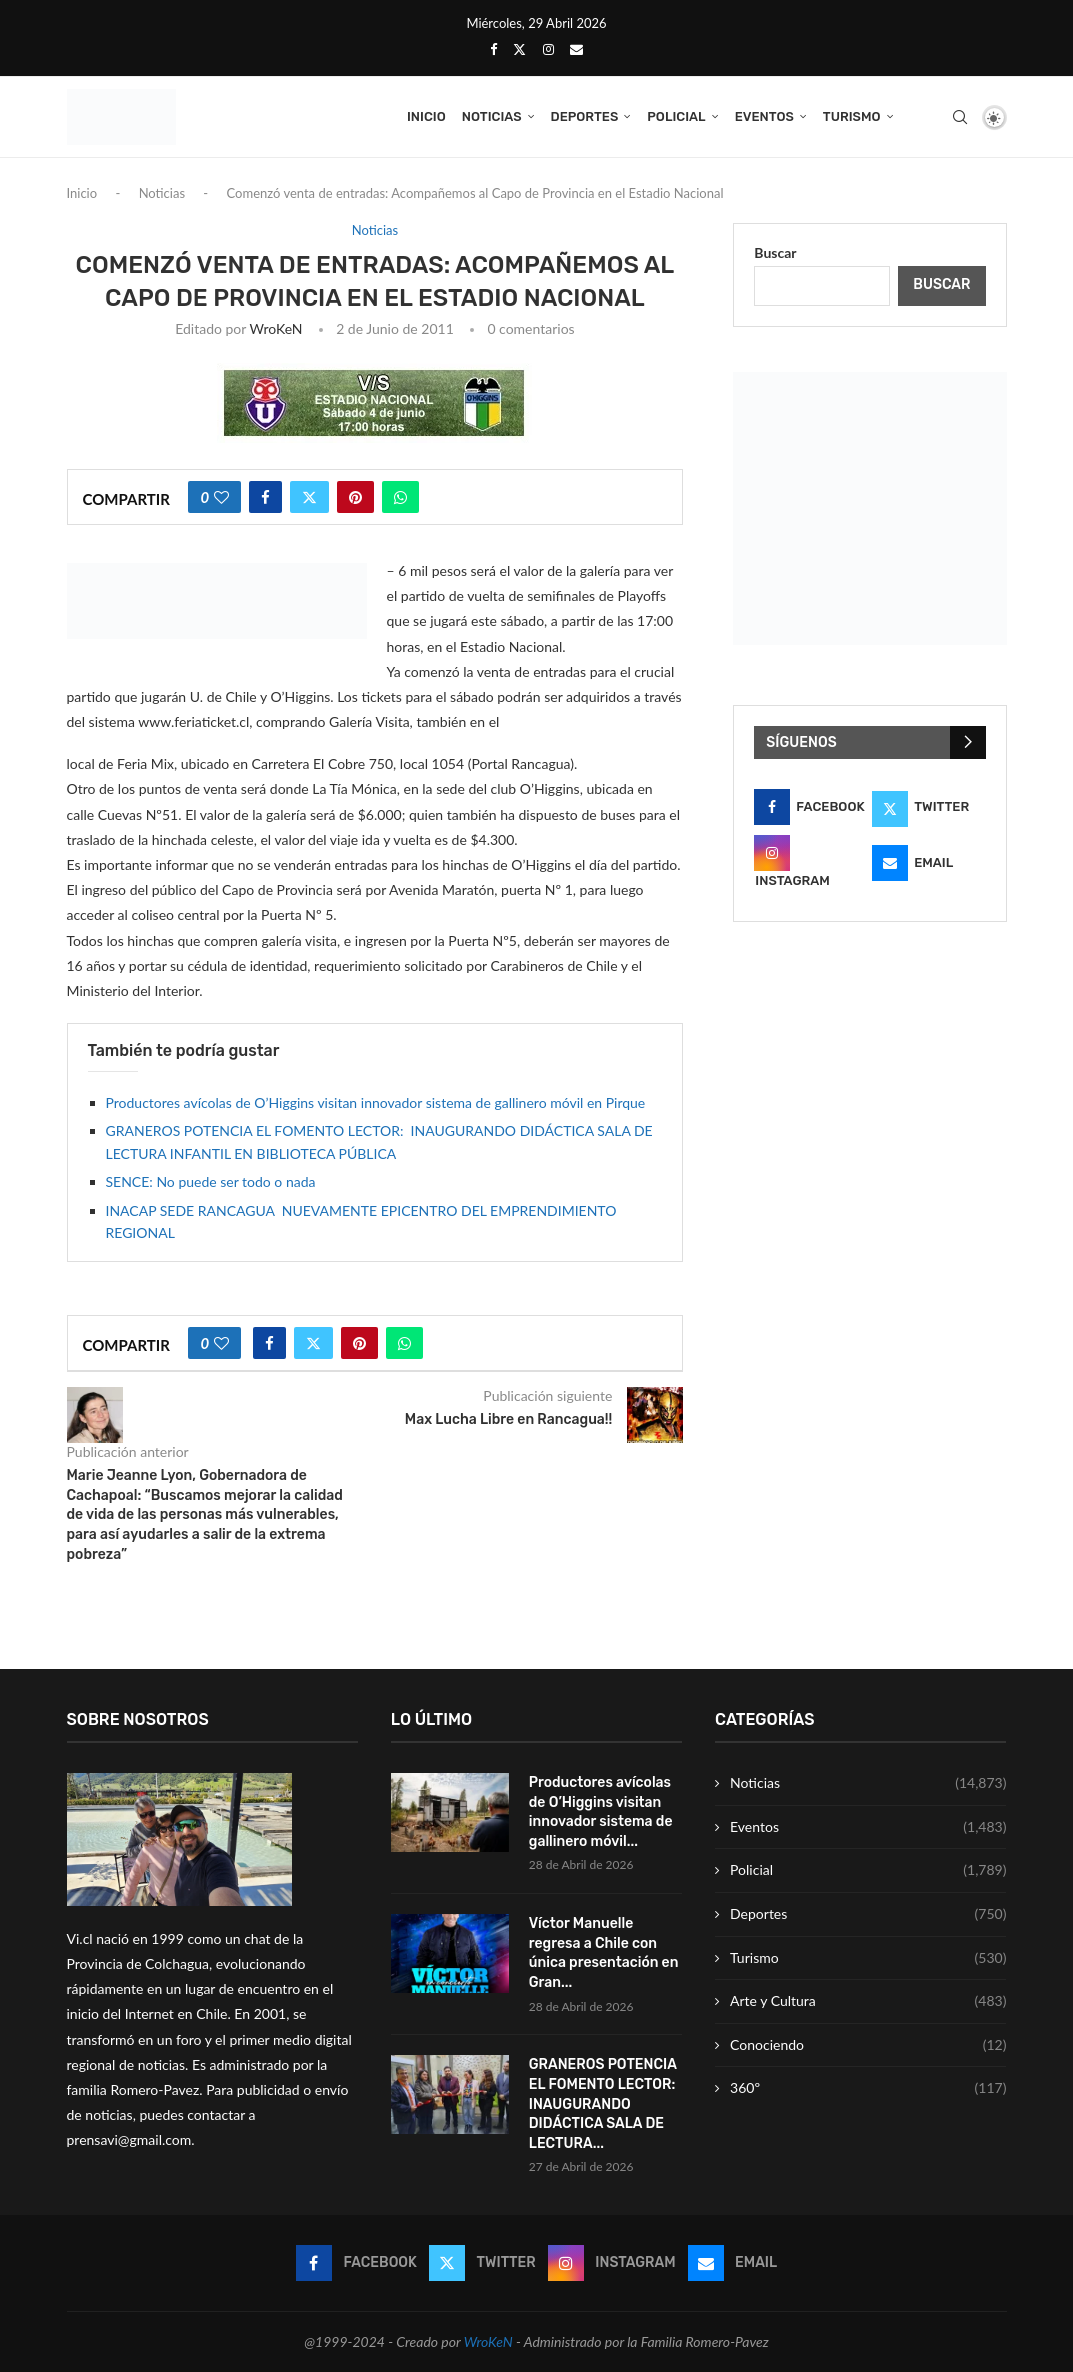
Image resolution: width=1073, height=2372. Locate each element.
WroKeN (275, 328)
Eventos (764, 116)
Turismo (852, 116)
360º (868, 2088)
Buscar (775, 252)
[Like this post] (221, 497)
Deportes (585, 116)
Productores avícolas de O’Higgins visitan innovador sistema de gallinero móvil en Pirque (376, 1102)
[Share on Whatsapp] (400, 497)
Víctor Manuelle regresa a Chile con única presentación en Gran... (604, 1953)
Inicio (426, 116)
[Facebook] (493, 49)
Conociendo (868, 2045)
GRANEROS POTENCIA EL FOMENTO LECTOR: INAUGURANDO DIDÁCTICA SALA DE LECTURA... (604, 2103)
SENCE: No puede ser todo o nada (211, 1181)
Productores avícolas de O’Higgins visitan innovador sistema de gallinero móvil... (601, 1812)
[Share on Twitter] (309, 497)
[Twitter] (519, 49)
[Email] (576, 49)
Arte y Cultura (868, 2001)
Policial (676, 116)
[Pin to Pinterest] (355, 497)
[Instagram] (548, 49)
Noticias (492, 116)
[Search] (960, 117)
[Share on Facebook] (265, 497)
